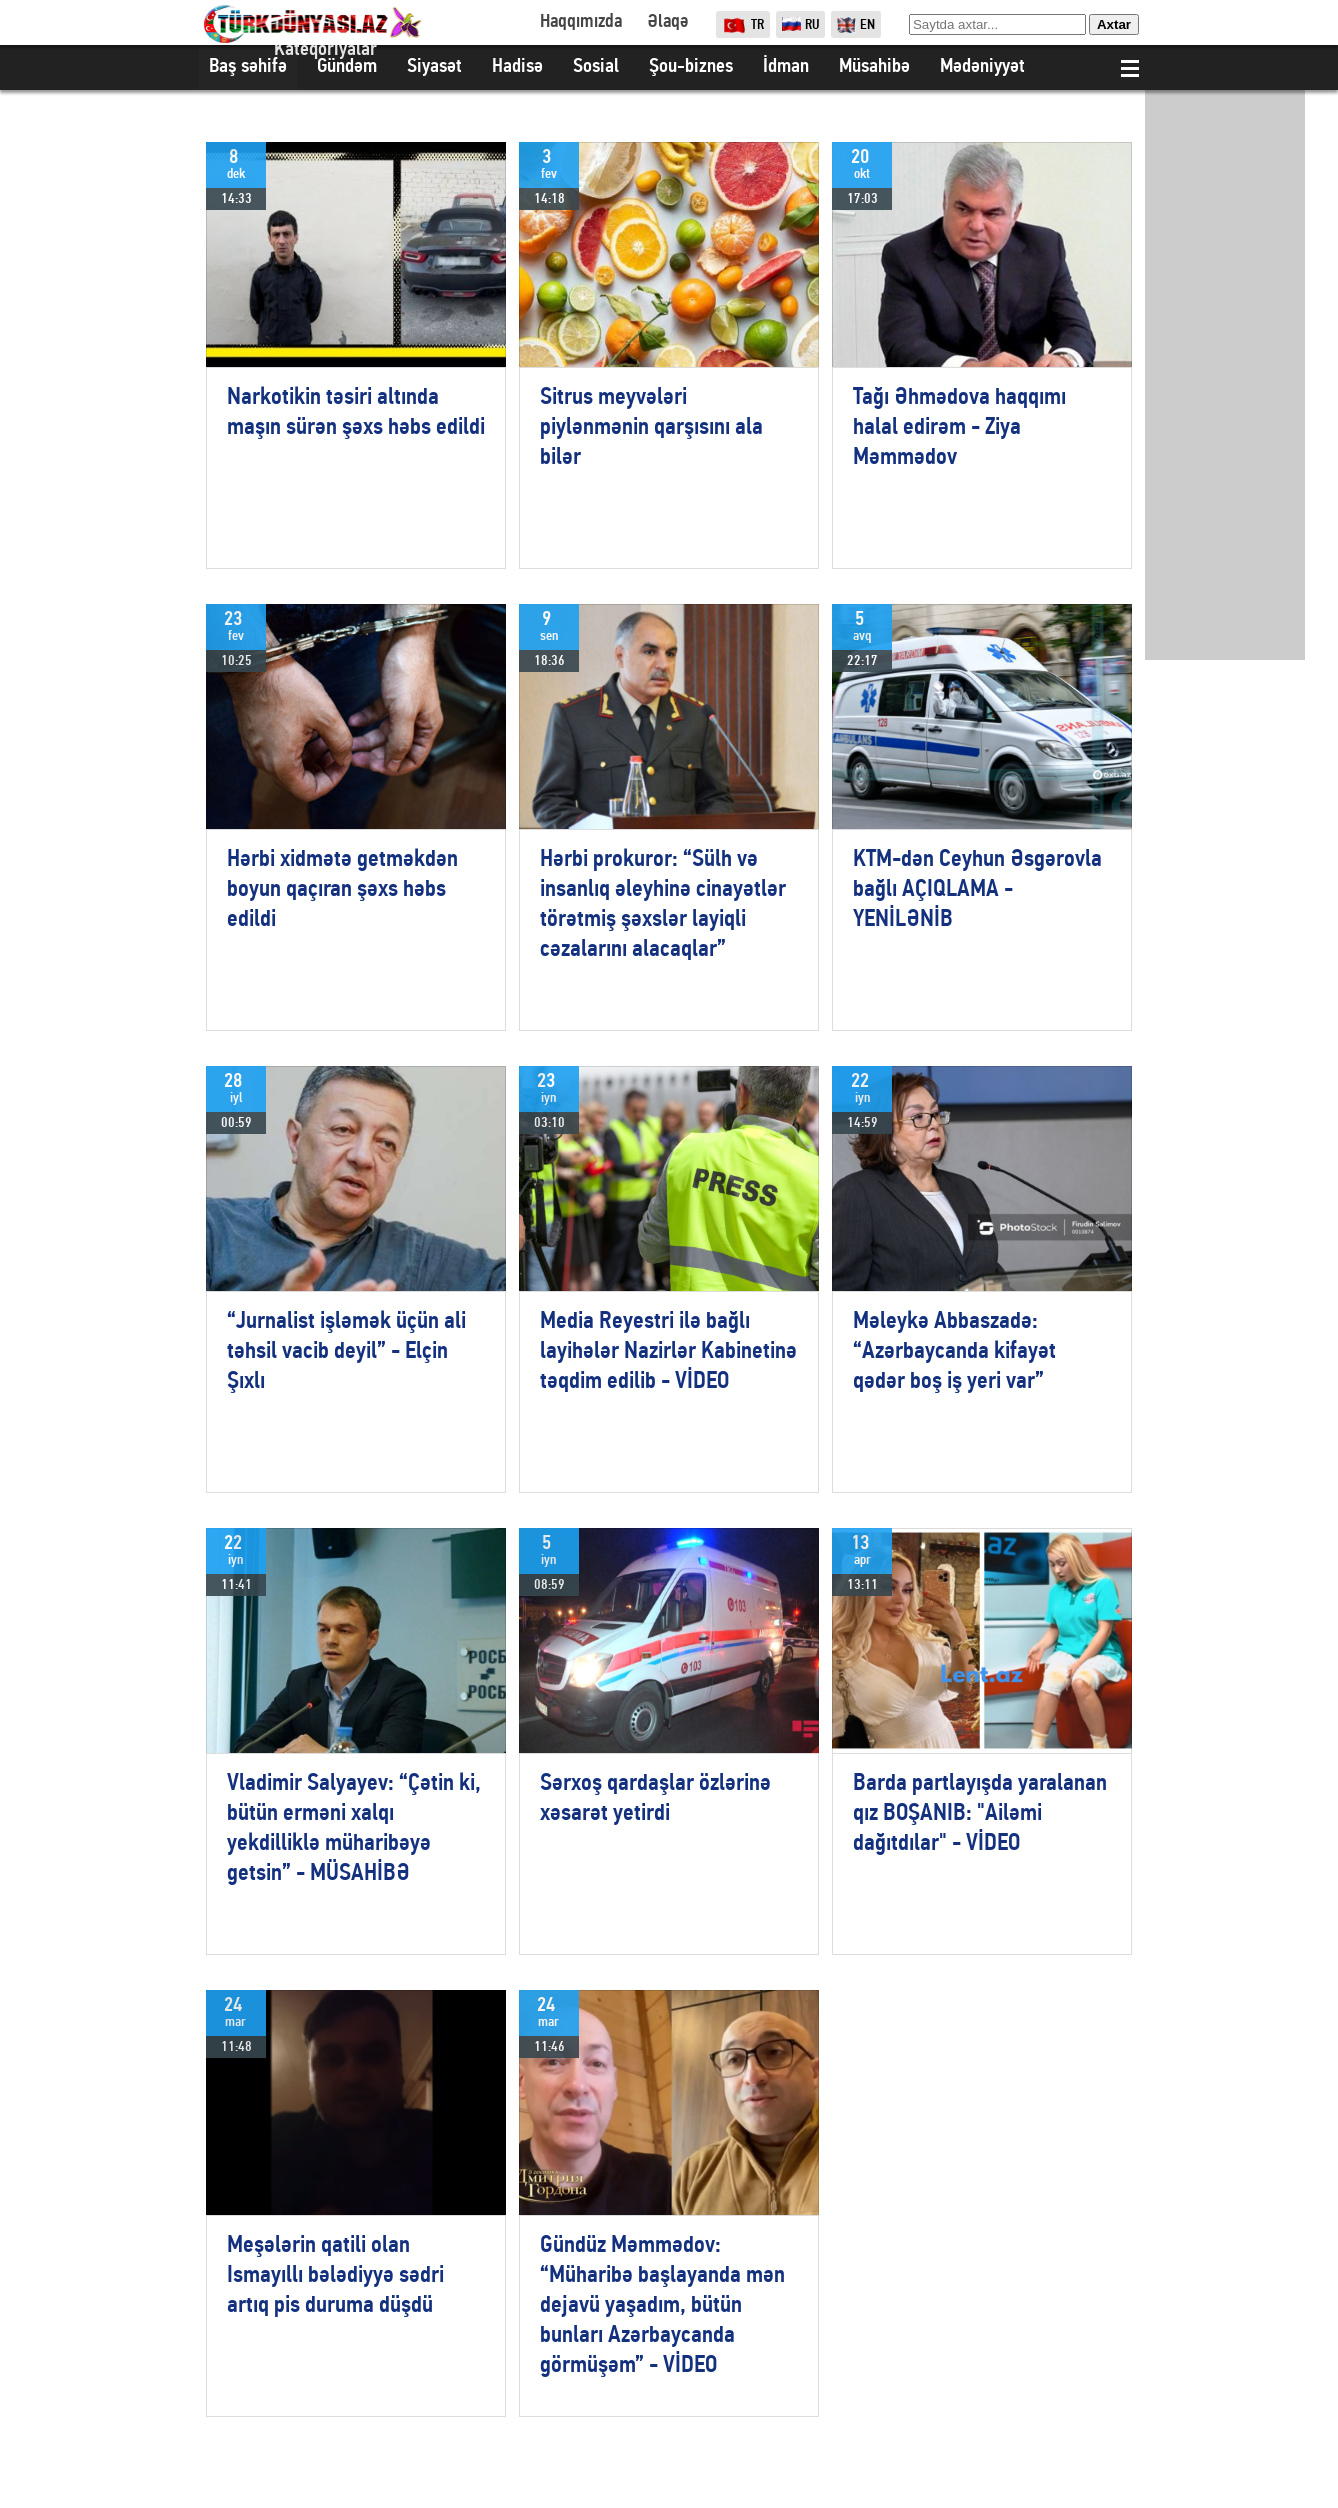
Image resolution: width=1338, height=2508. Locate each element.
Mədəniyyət (982, 67)
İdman (786, 67)
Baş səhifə (248, 67)
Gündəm (347, 67)
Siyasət (434, 67)
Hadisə (517, 67)
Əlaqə (667, 22)
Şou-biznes (691, 67)
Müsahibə (874, 67)
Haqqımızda (581, 22)
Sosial (596, 67)
